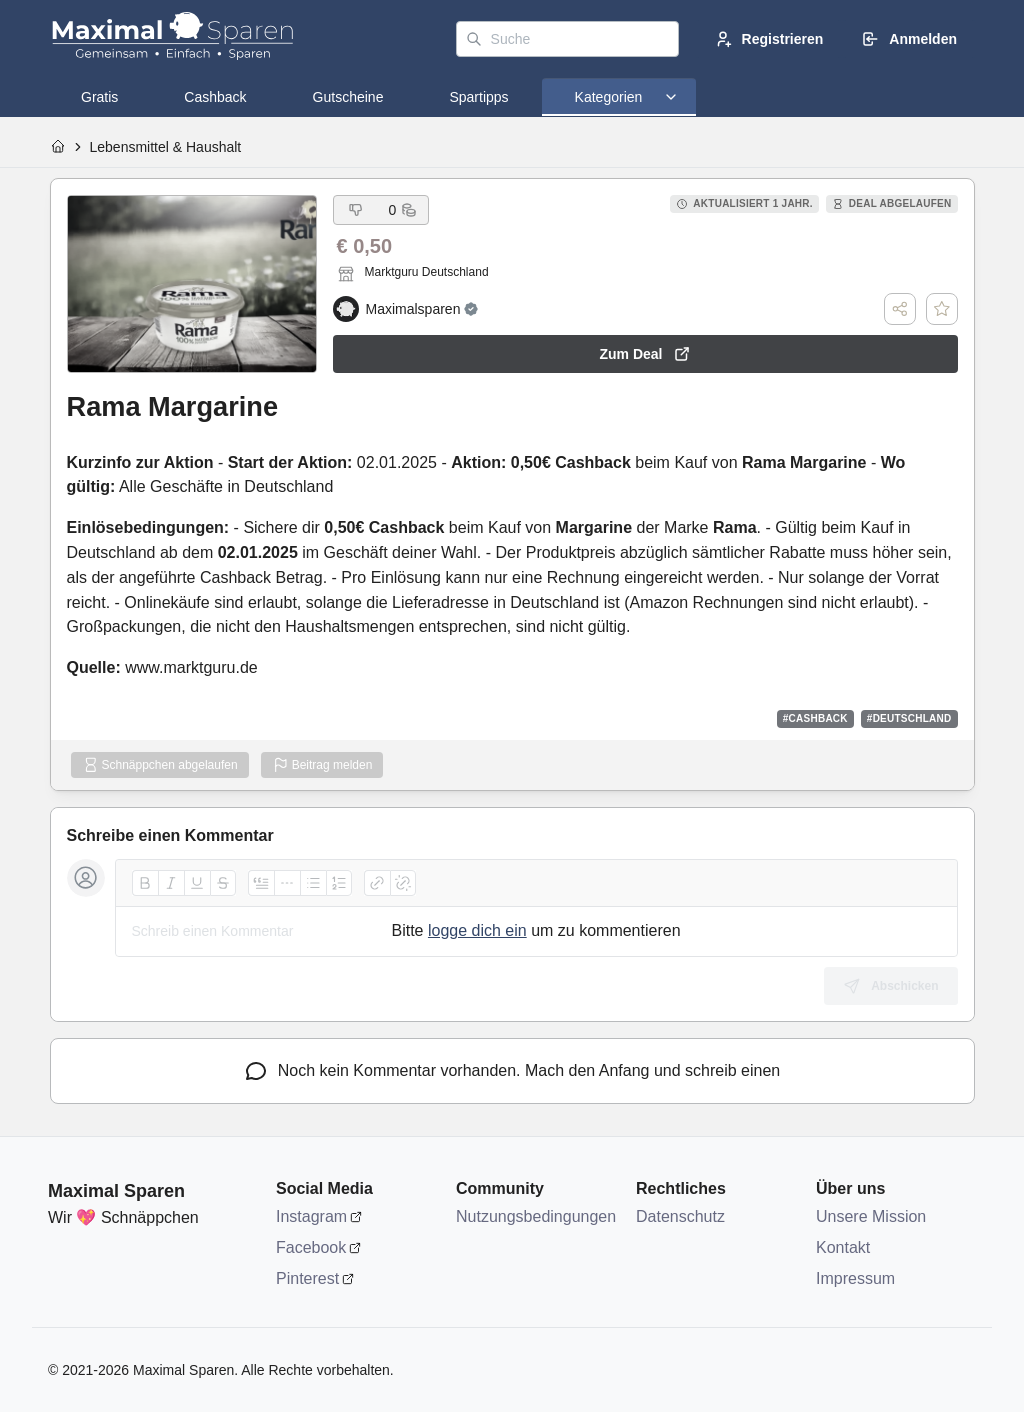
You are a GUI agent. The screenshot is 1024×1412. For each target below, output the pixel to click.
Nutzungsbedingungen (536, 1216)
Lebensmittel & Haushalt (166, 147)
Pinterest (307, 1278)
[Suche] (567, 39)
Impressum (855, 1278)
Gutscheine (348, 97)
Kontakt (843, 1247)
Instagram (311, 1216)
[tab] (99, 97)
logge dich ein (477, 930)
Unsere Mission (871, 1216)
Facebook (311, 1247)
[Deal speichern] (942, 309)
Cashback (215, 97)
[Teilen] (900, 309)
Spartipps (478, 97)
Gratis (99, 97)
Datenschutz (680, 1216)
